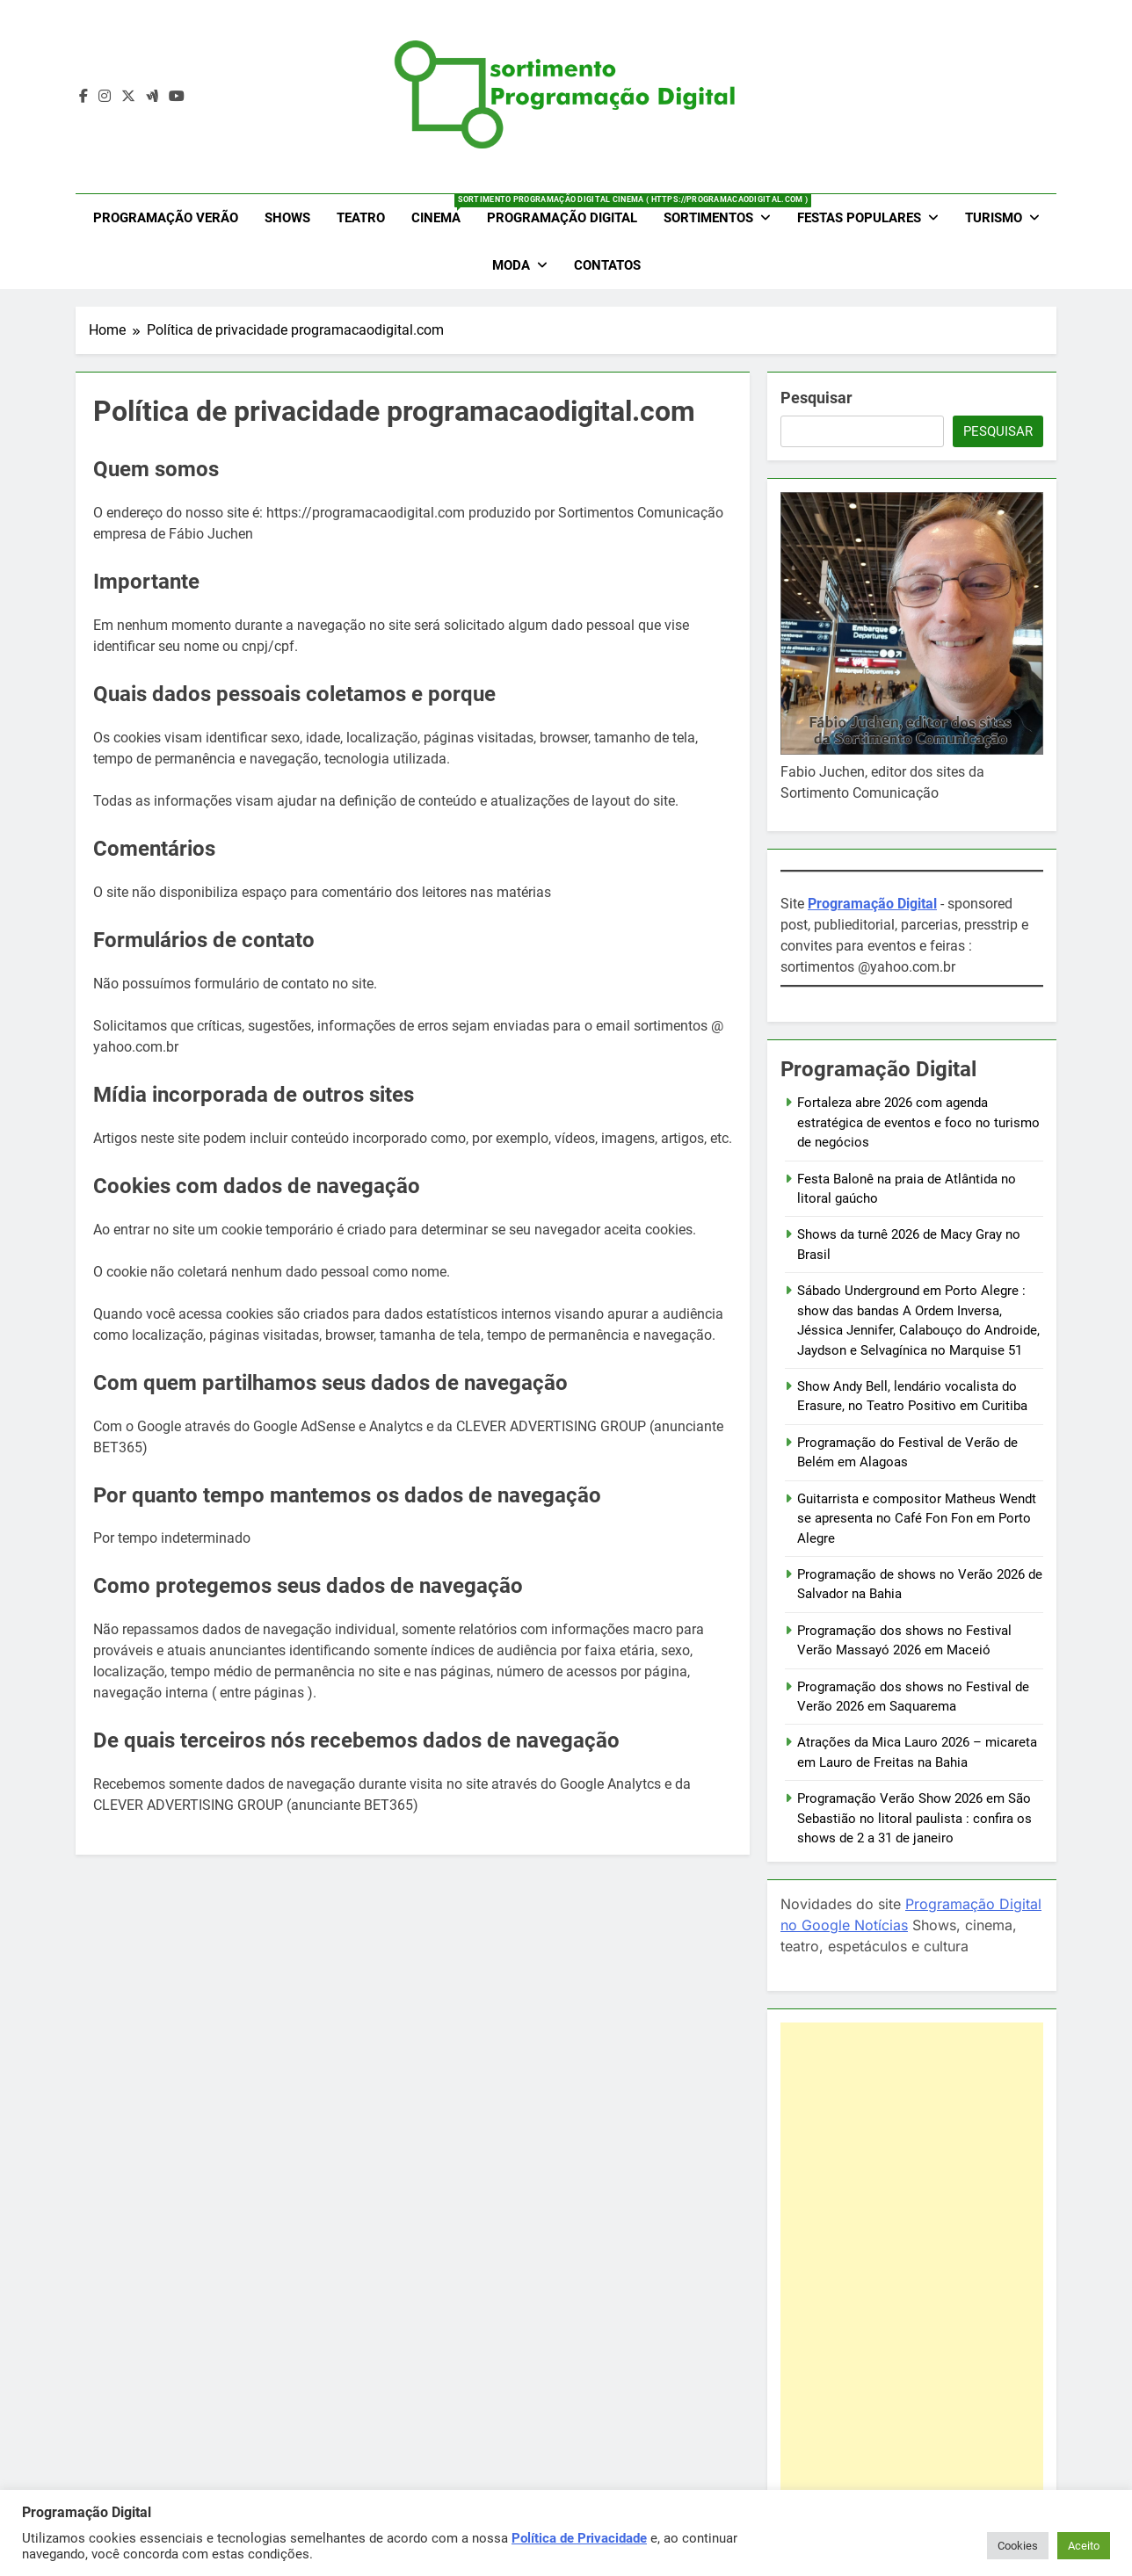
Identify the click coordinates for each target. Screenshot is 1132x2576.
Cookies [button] (1018, 2545)
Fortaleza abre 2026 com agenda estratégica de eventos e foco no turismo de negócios (918, 1122)
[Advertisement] (911, 2286)
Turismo (993, 218)
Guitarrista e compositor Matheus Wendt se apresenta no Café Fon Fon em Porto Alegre (916, 1518)
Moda (511, 265)
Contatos (607, 265)
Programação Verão (165, 218)
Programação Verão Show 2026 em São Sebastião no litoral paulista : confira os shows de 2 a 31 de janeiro (914, 1818)
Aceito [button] (1083, 2545)
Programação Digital (562, 218)
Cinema (442, 210)
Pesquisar (816, 397)
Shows (287, 218)
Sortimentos (708, 218)
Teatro (361, 218)
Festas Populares (859, 218)
